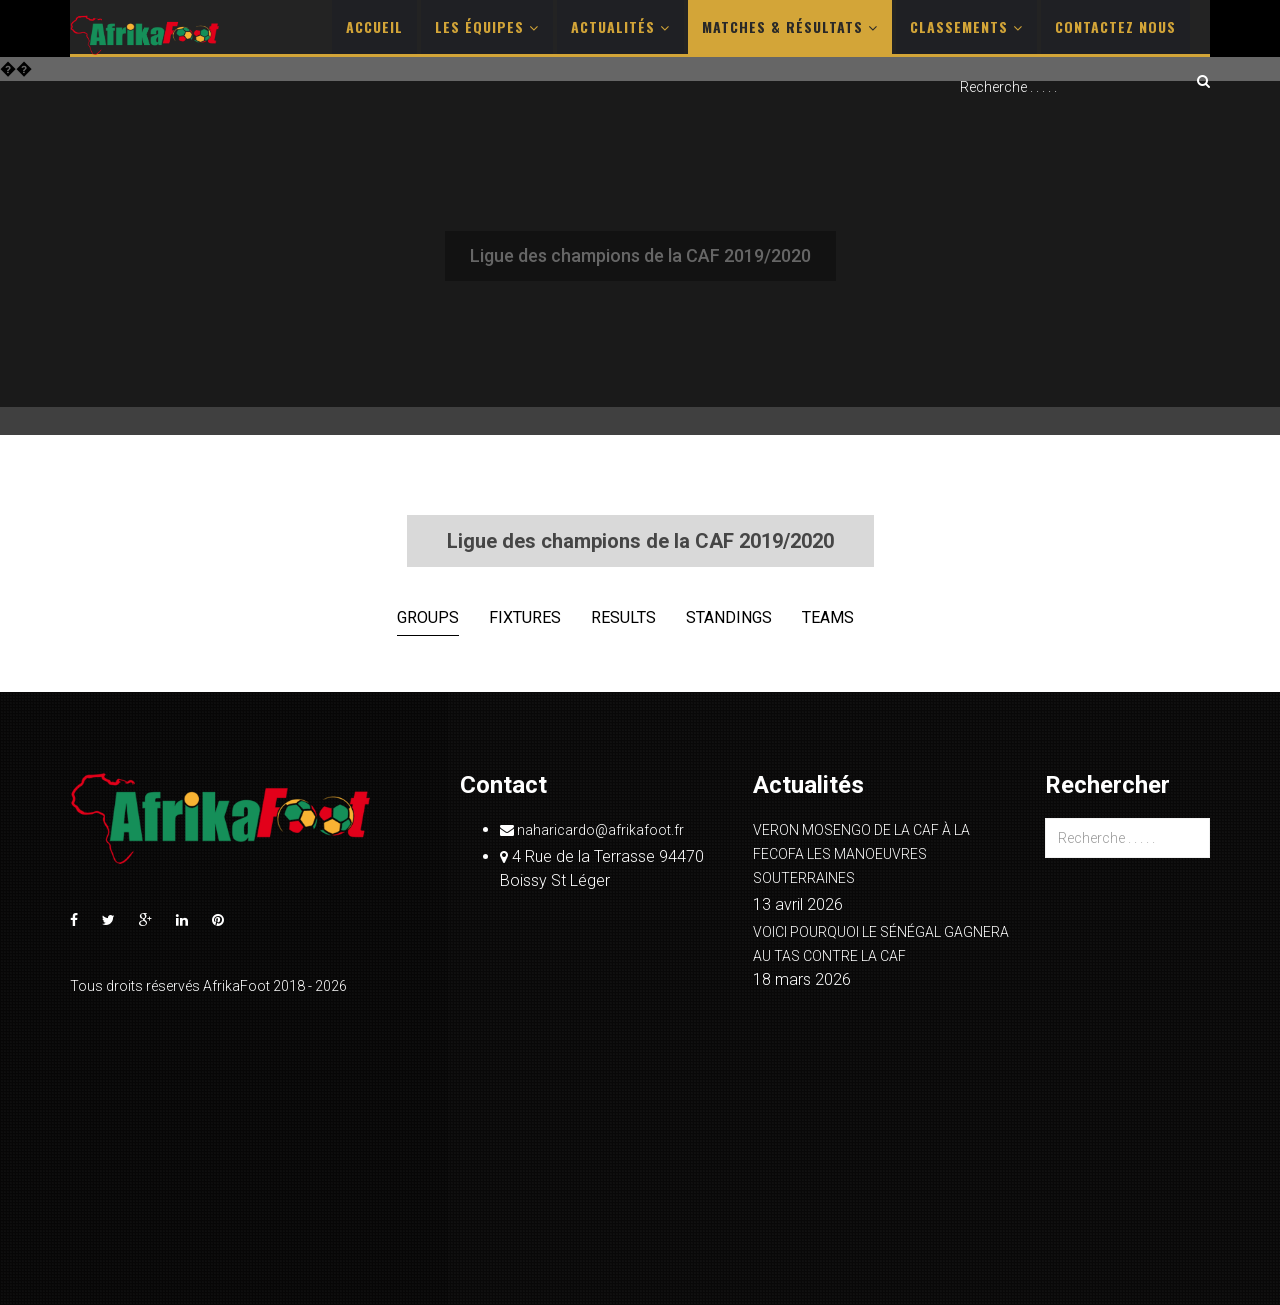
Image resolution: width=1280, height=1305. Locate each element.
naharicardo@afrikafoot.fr (592, 830)
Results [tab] (623, 617)
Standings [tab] (729, 617)
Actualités (620, 26)
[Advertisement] (640, 257)
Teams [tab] (828, 617)
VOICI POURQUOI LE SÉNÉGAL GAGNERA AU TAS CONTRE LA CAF (881, 944)
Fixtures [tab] (525, 617)
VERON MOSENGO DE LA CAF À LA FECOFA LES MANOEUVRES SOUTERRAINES (861, 854)
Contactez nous (1115, 26)
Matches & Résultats (790, 26)
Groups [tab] (428, 617)
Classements (966, 26)
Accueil (374, 26)
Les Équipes (487, 26)
